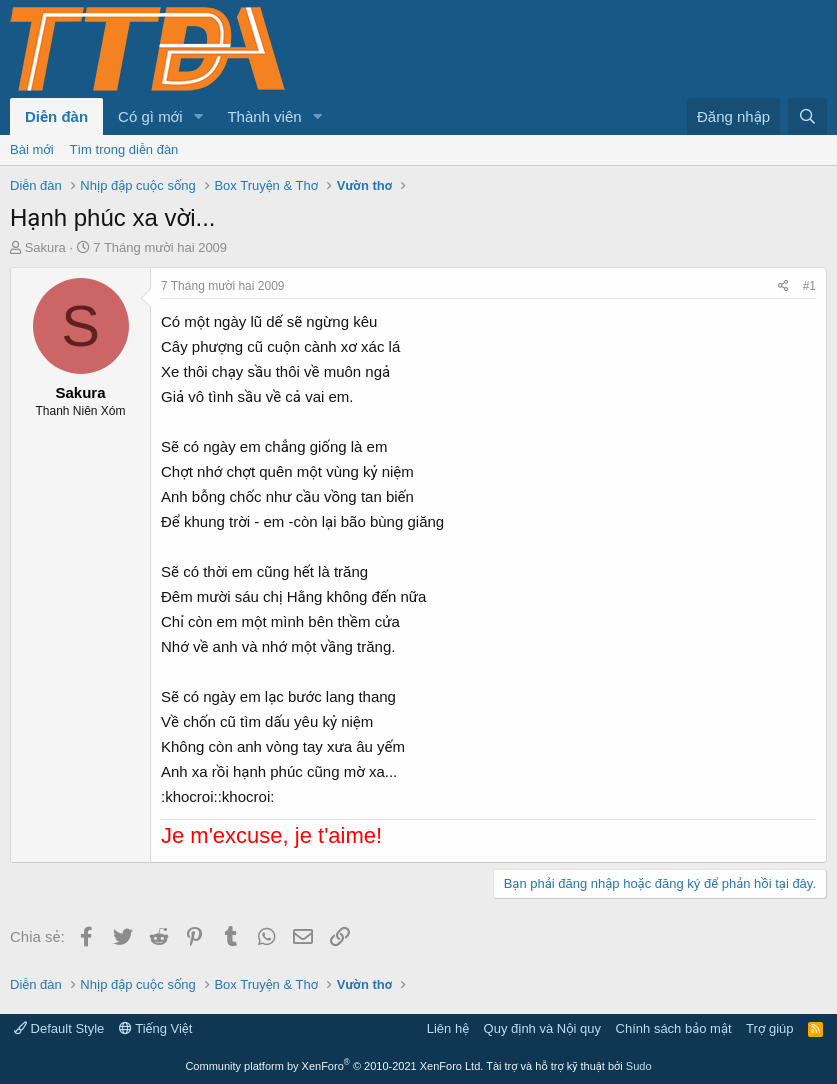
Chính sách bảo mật (674, 1028)
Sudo (639, 1066)
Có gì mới (150, 116)
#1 (809, 286)
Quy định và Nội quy (543, 1028)
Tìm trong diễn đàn (124, 149)
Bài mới (32, 149)
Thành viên (264, 116)
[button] (198, 116)
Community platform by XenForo (334, 1066)
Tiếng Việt (156, 1028)
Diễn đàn (56, 116)
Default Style (59, 1028)
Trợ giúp (769, 1028)
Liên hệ (448, 1028)
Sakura (45, 247)
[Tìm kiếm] (807, 116)
